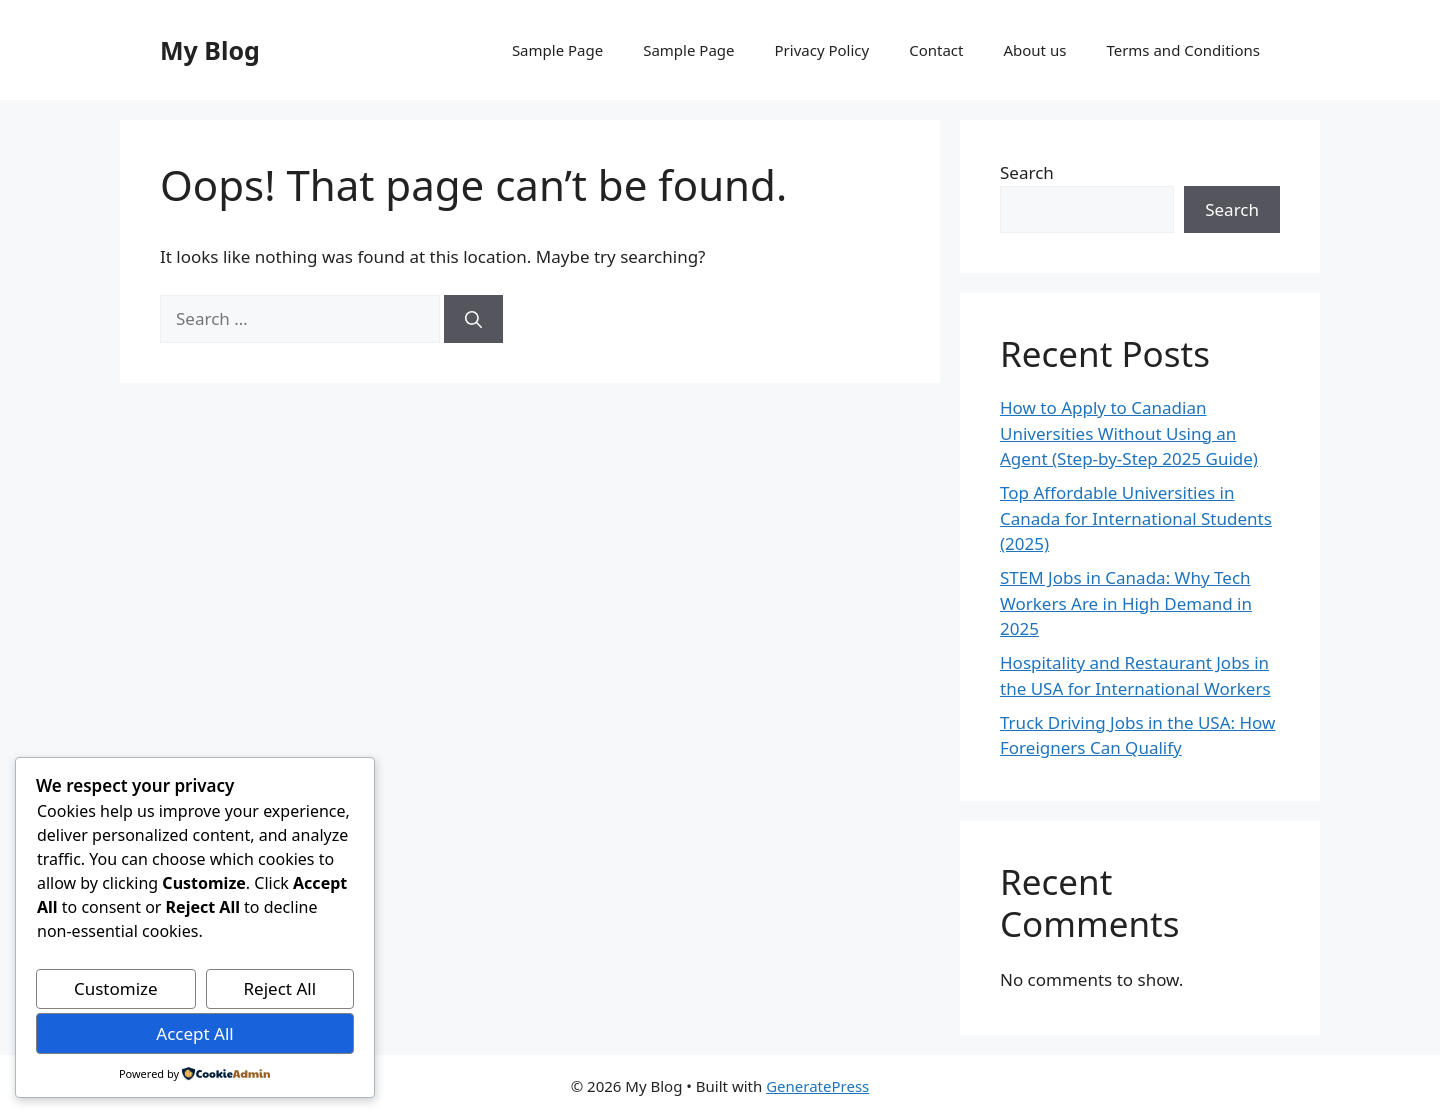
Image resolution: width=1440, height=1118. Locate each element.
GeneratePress (817, 1086)
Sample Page (557, 50)
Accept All (194, 1033)
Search (1027, 172)
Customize (116, 988)
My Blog (210, 50)
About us (1034, 50)
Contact (936, 50)
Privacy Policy (822, 50)
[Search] (473, 319)
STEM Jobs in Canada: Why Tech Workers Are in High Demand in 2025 (1126, 603)
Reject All (280, 988)
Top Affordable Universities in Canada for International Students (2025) (1136, 518)
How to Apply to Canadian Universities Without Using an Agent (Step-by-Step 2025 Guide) (1129, 433)
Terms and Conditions (1183, 50)
